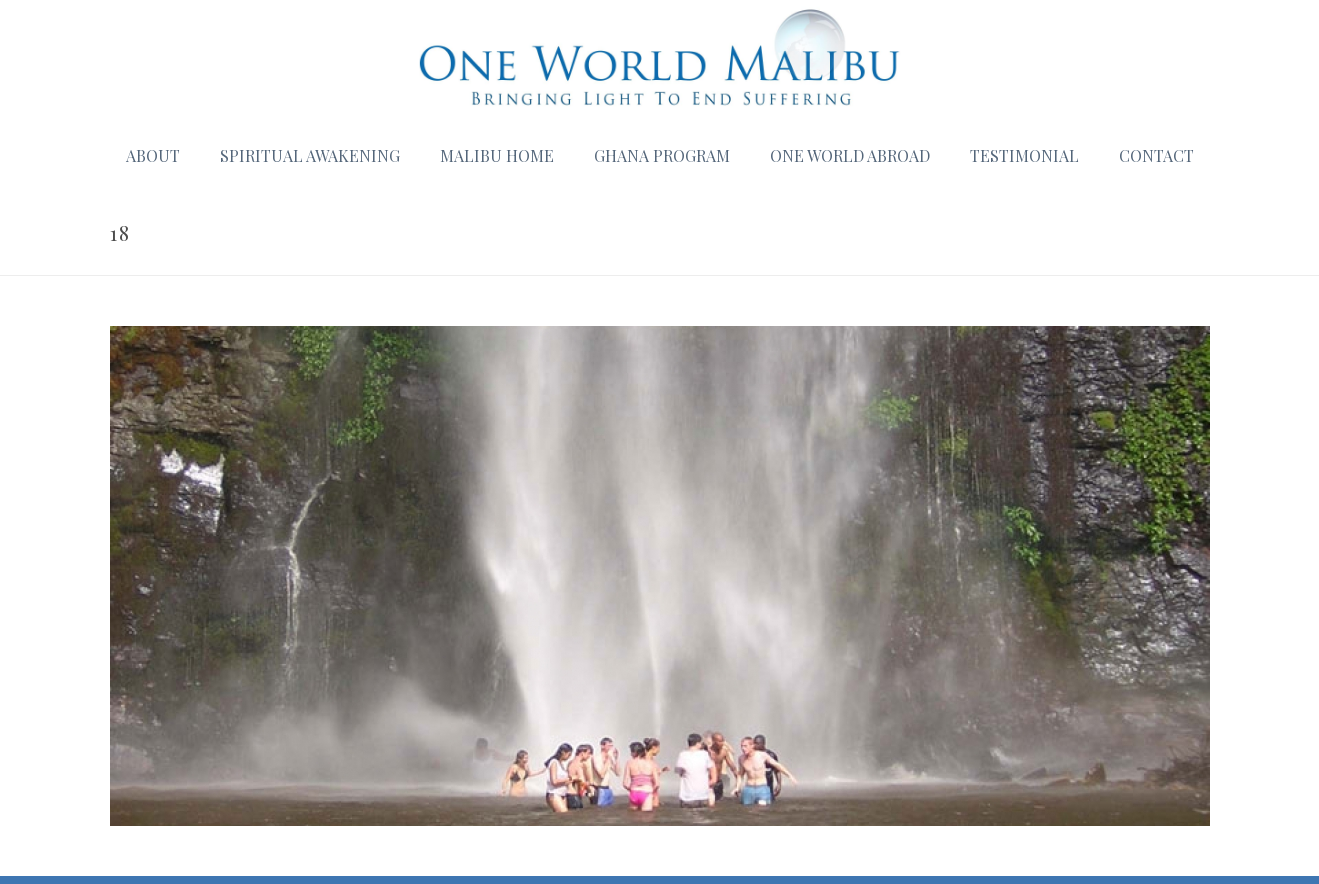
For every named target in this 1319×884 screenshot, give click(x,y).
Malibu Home (497, 155)
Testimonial (1024, 155)
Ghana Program (662, 155)
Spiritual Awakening (310, 155)
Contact (1156, 155)
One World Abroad (850, 155)
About (153, 155)
